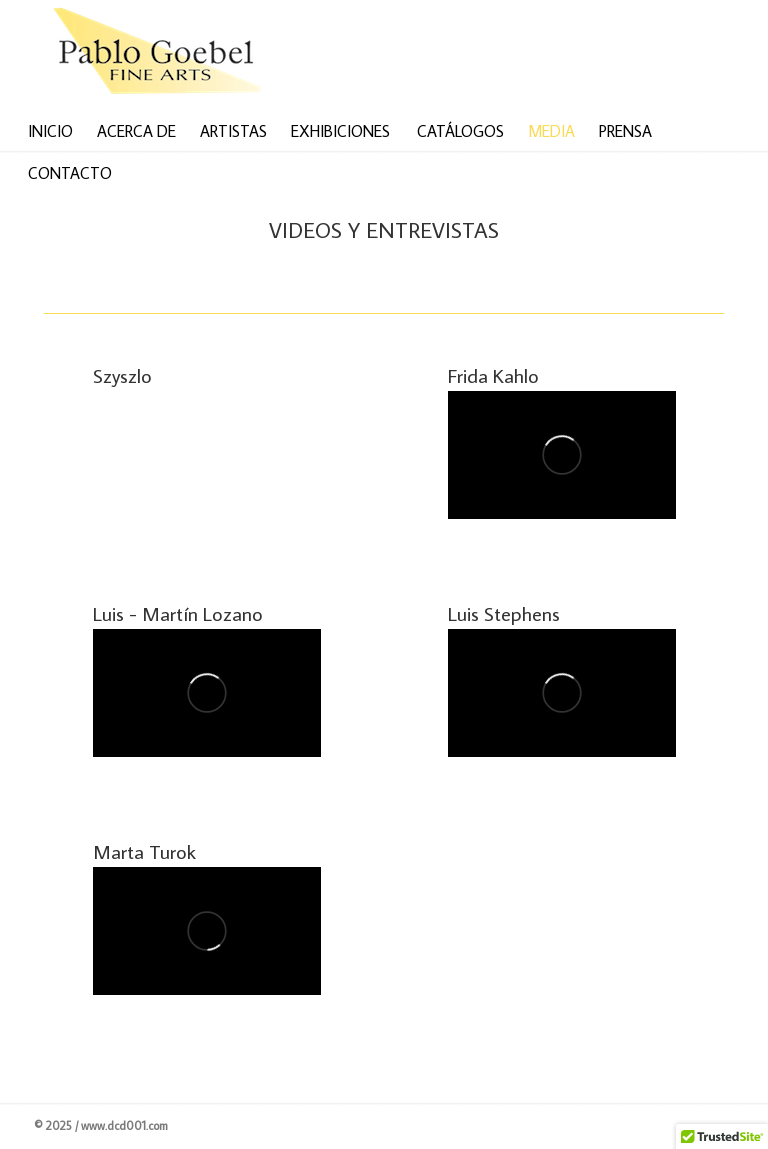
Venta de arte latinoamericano (169, 54)
